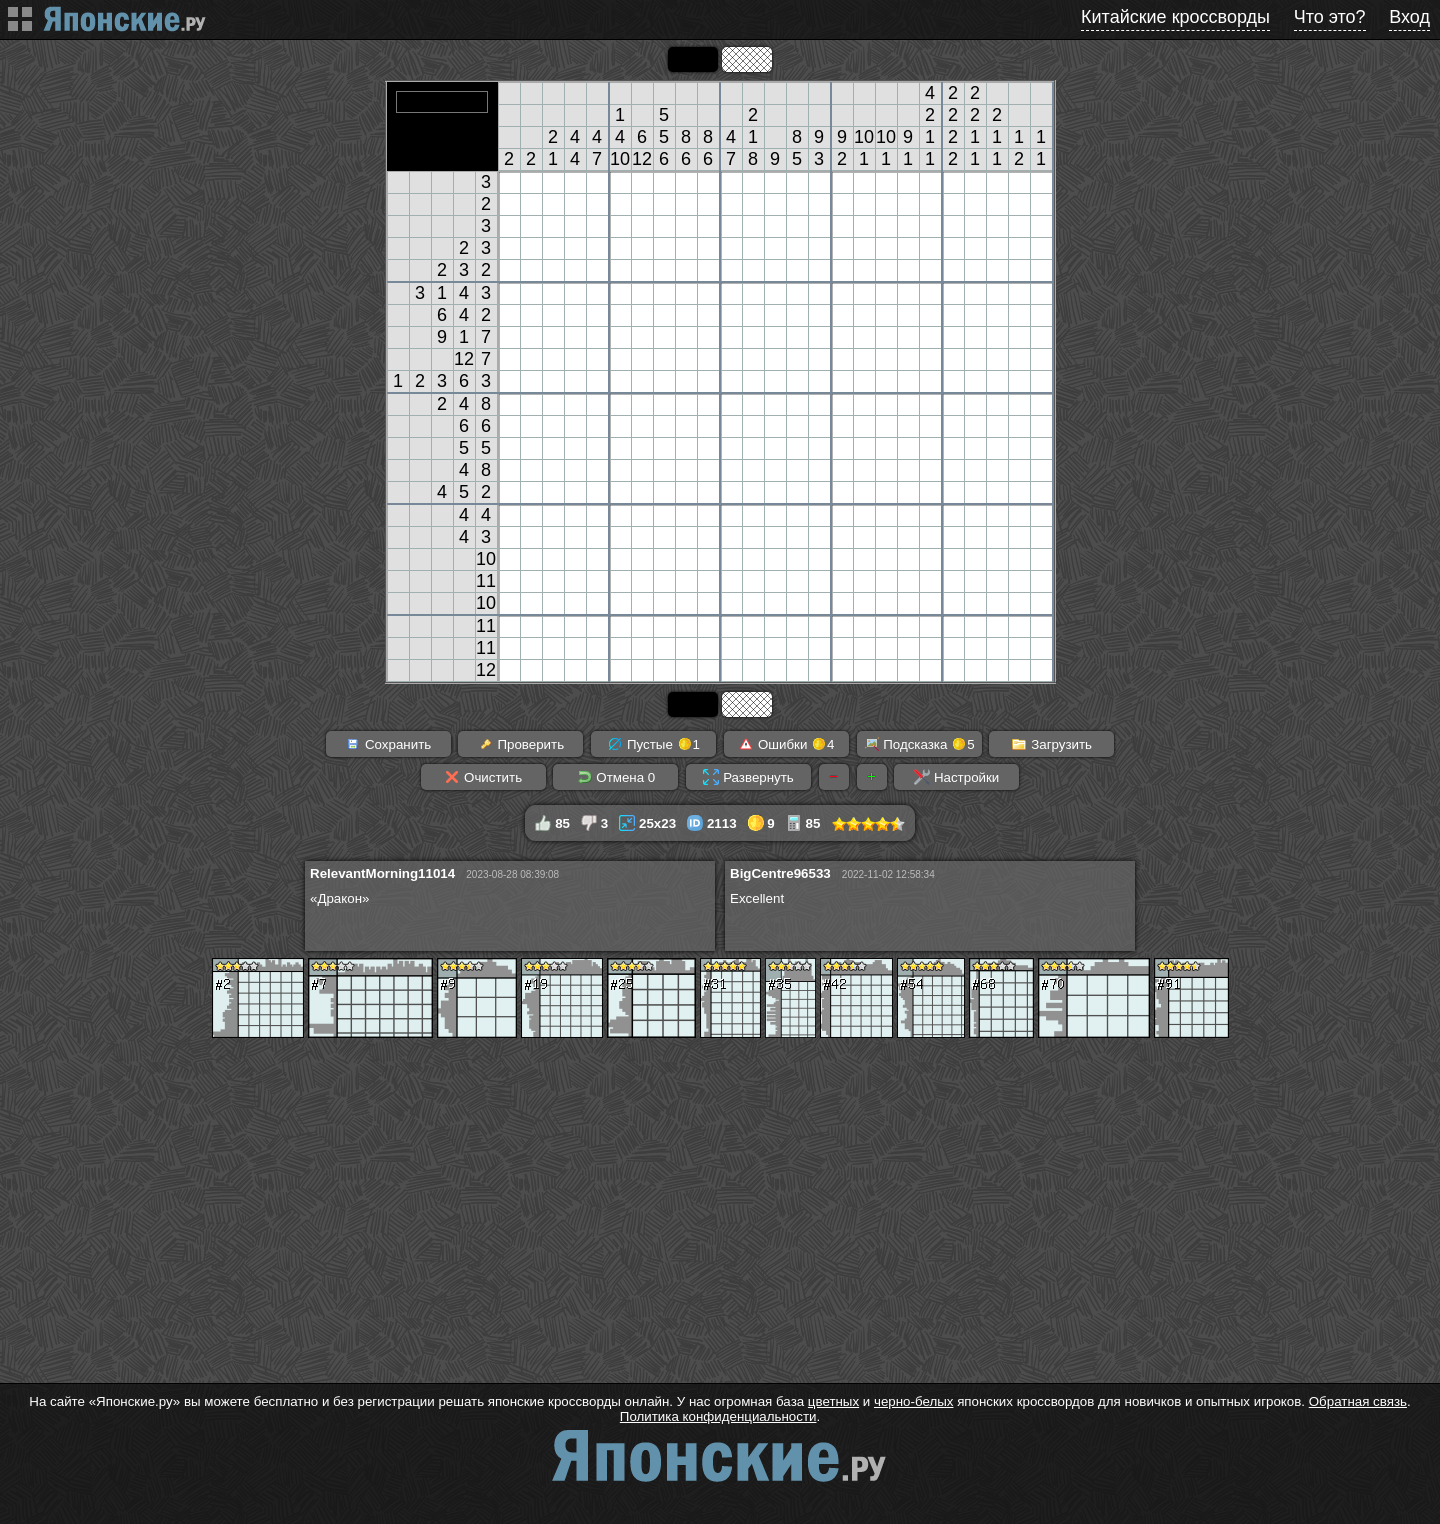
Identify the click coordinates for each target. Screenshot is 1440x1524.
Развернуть (748, 777)
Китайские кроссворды (1175, 17)
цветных (833, 1401)
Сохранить (388, 744)
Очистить (483, 777)
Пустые (653, 744)
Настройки (956, 777)
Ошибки (786, 744)
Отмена (616, 777)
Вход (1409, 17)
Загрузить (1051, 744)
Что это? (1330, 17)
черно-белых (913, 1401)
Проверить (521, 744)
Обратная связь (1358, 1401)
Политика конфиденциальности (718, 1416)
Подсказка (919, 744)
